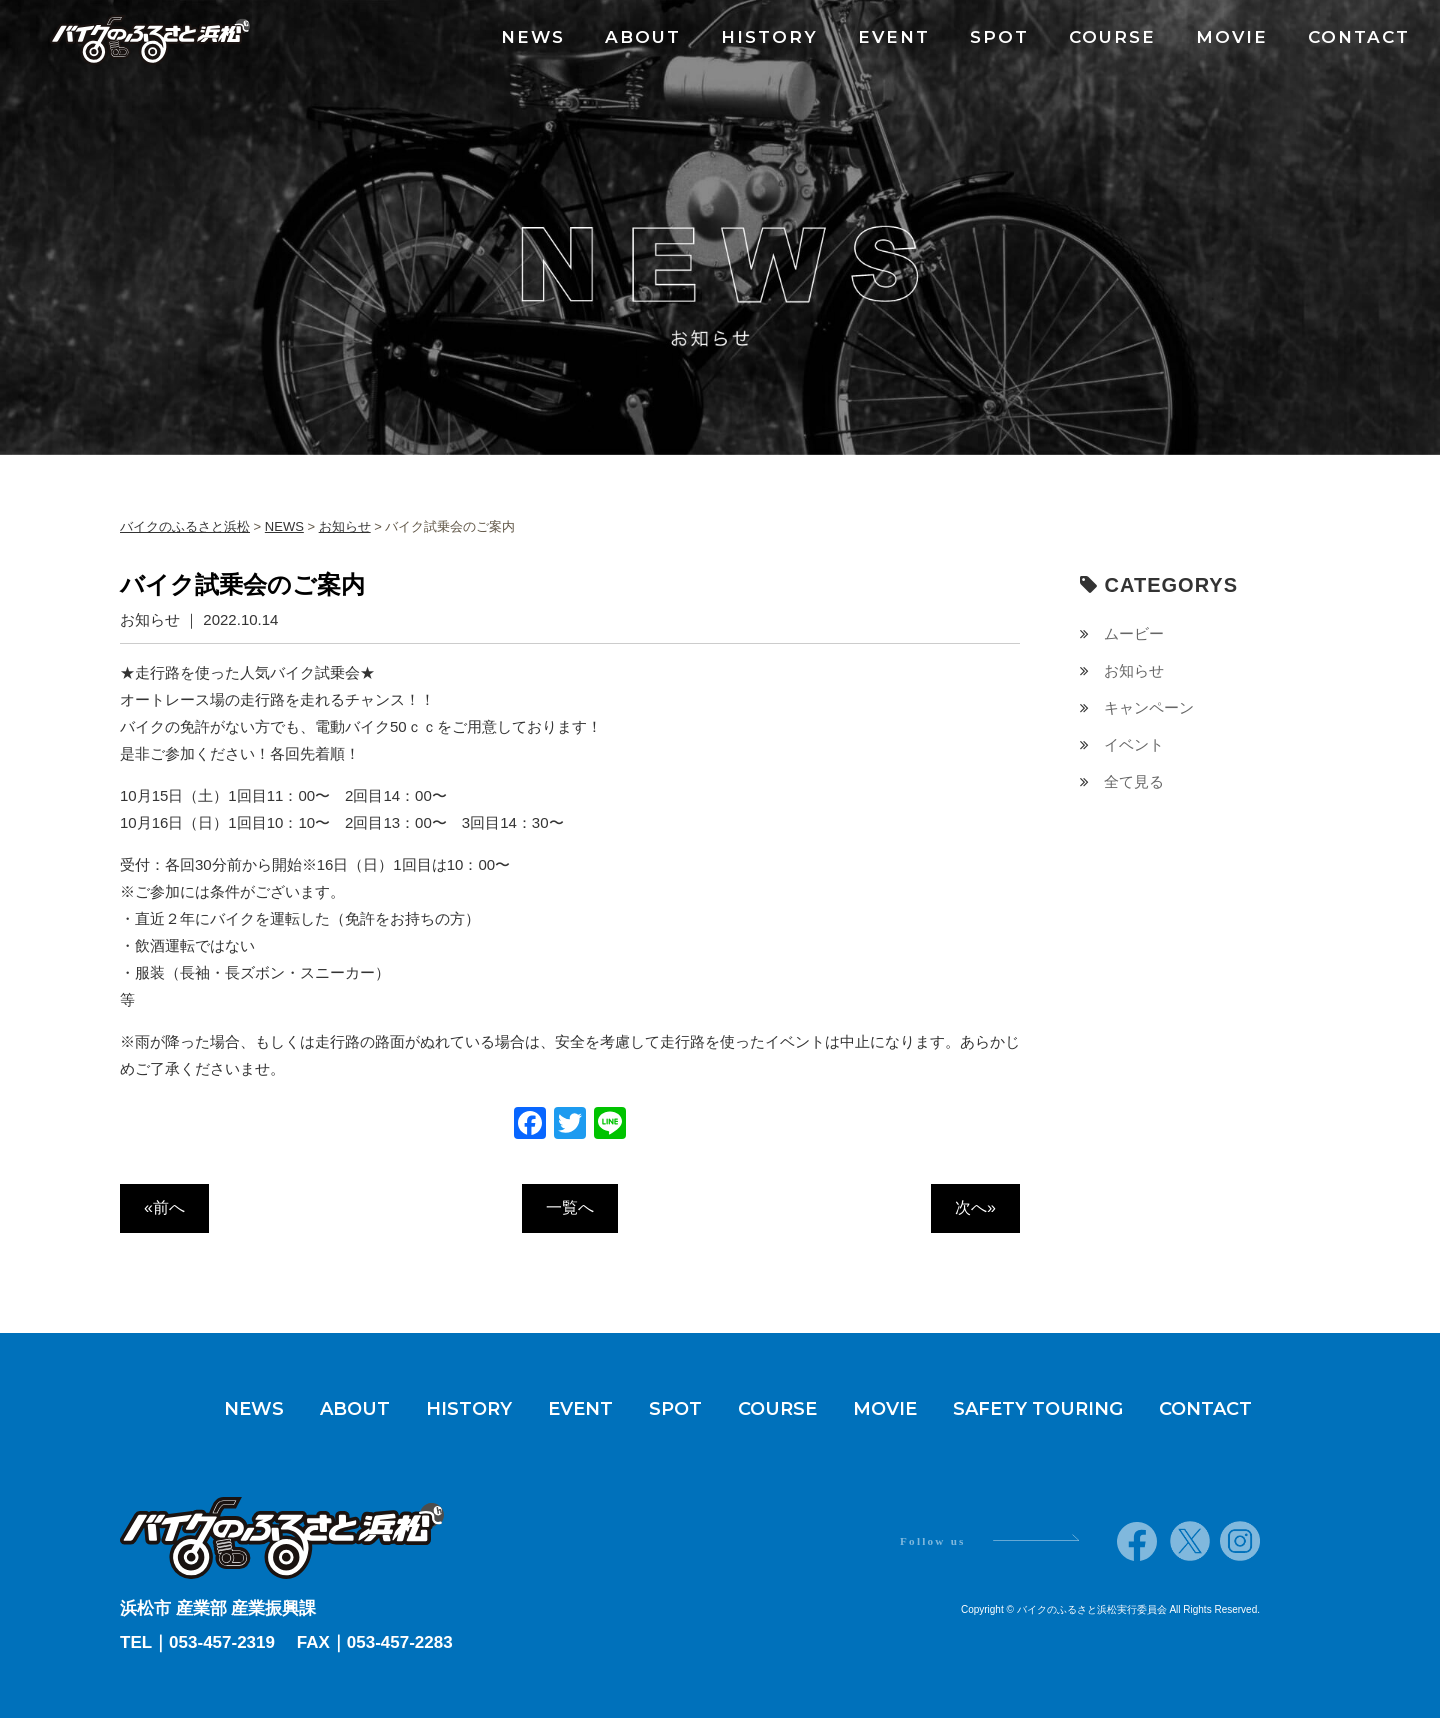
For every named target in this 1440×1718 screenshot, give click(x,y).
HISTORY (769, 37)
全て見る (1134, 781)
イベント (1134, 744)
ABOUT (643, 37)
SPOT (999, 37)
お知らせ (1134, 670)
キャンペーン (1149, 707)
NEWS (533, 37)
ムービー (1134, 633)
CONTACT (1359, 37)
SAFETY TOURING (1038, 1409)
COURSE (1112, 37)
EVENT (894, 37)
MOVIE (1232, 37)
